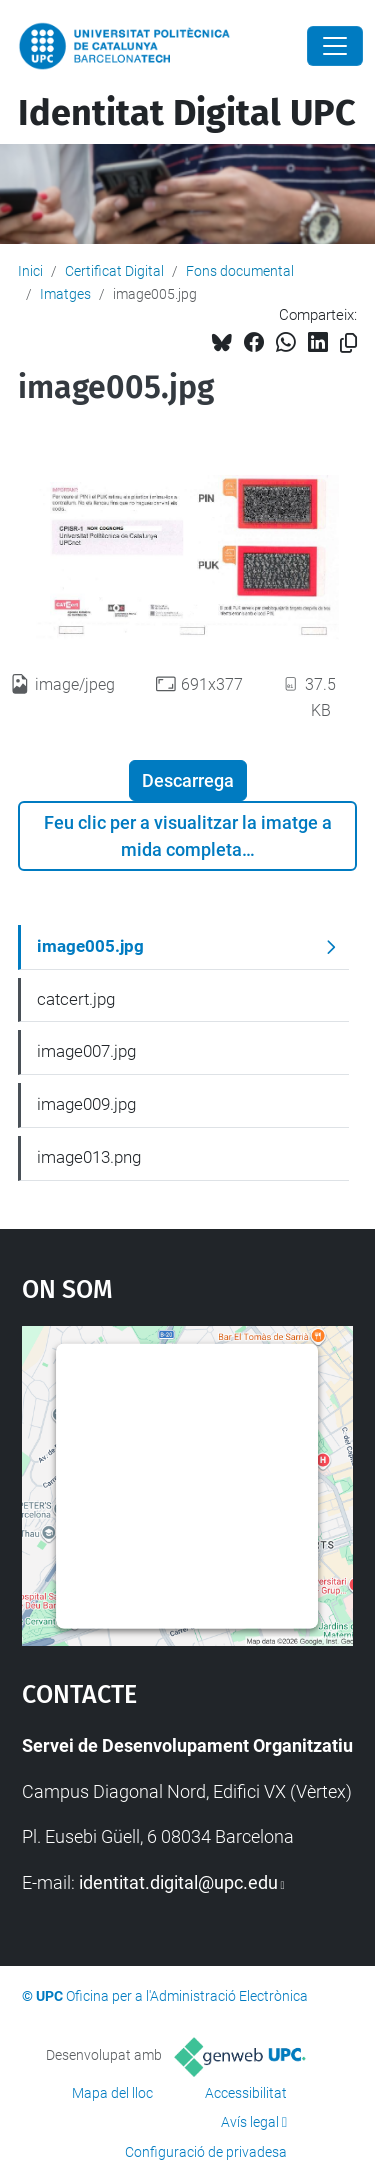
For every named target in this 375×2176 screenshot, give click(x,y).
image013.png (89, 1157)
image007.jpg (86, 1051)
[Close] (335, 46)
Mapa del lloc (112, 2093)
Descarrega (188, 780)
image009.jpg (86, 1104)
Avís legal (250, 2122)
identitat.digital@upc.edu (178, 1882)
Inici (30, 271)
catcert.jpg (76, 999)
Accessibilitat (246, 2093)
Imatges (65, 294)
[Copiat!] (348, 343)
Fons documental (240, 271)
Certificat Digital (114, 271)
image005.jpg (90, 946)
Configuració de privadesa (206, 2152)
